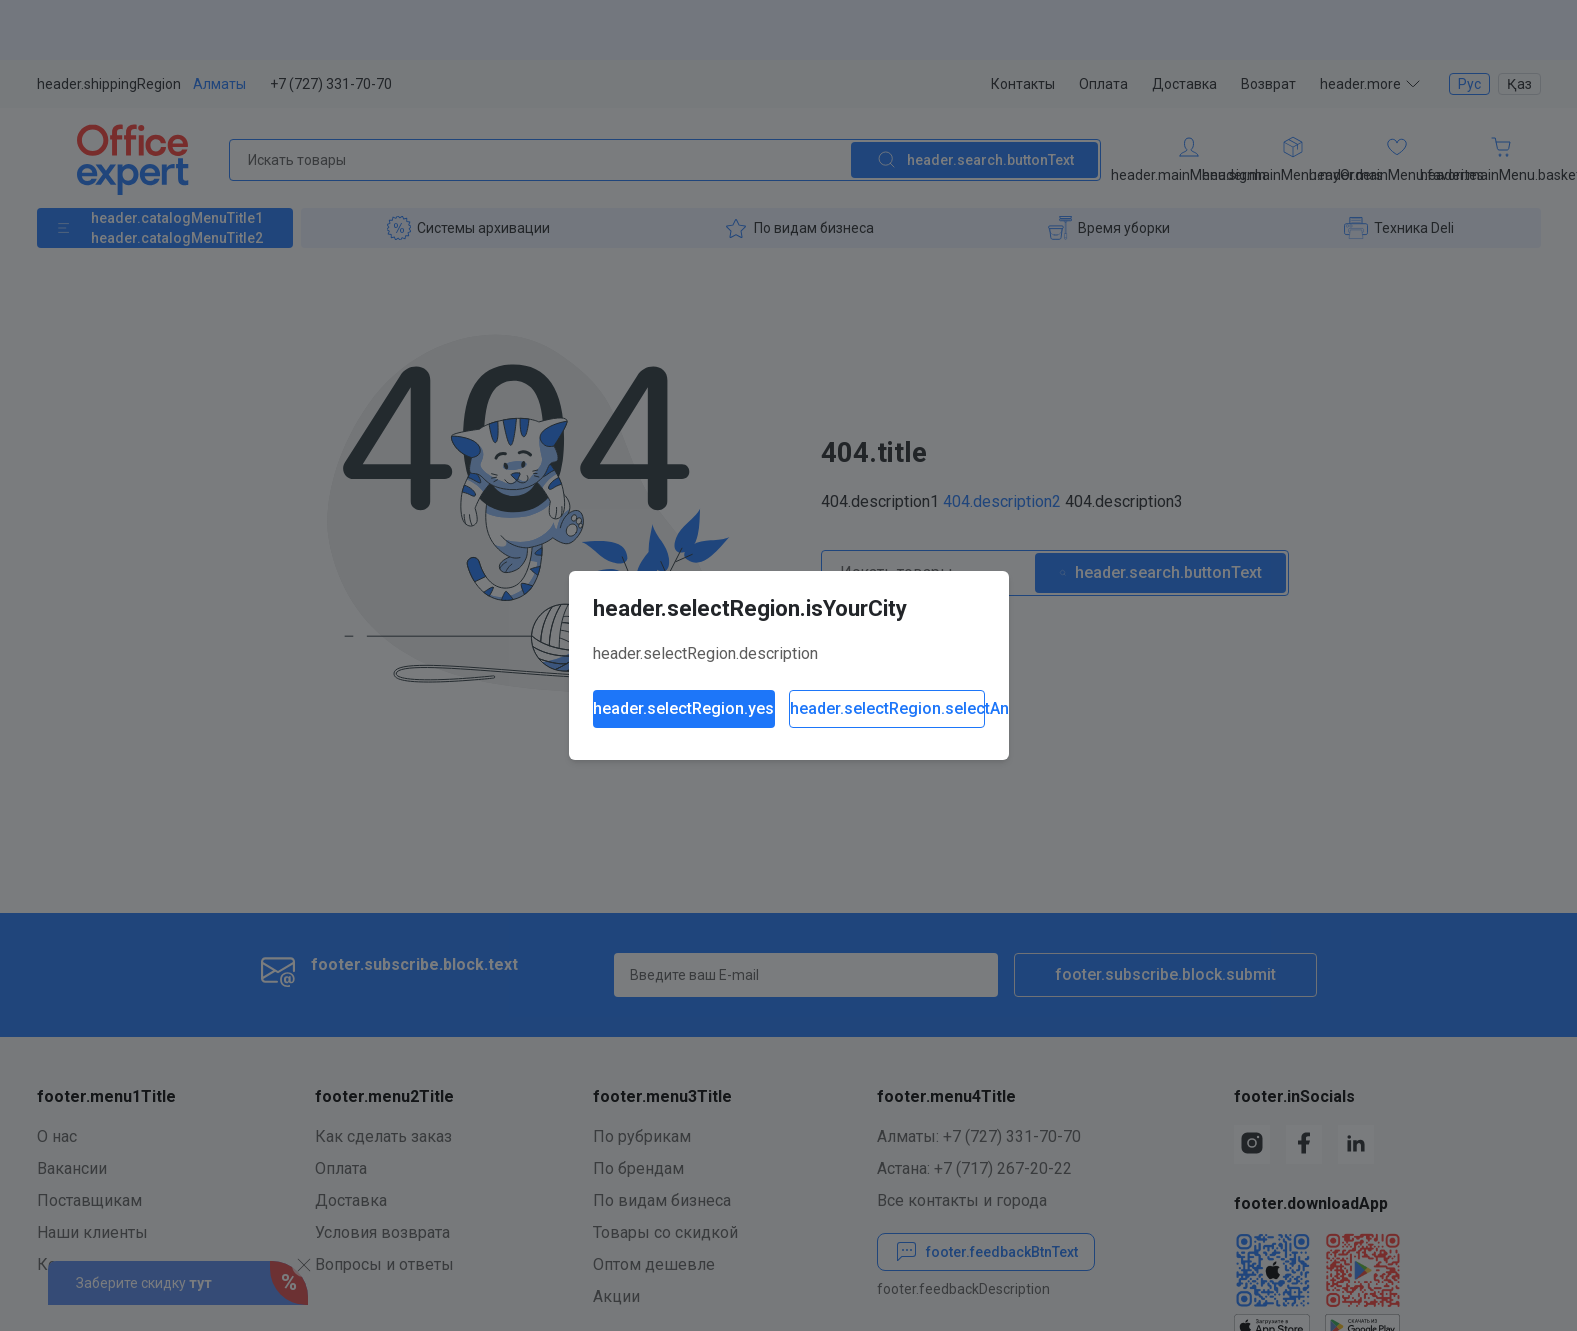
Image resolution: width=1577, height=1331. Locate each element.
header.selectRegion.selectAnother (887, 708)
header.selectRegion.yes (683, 708)
